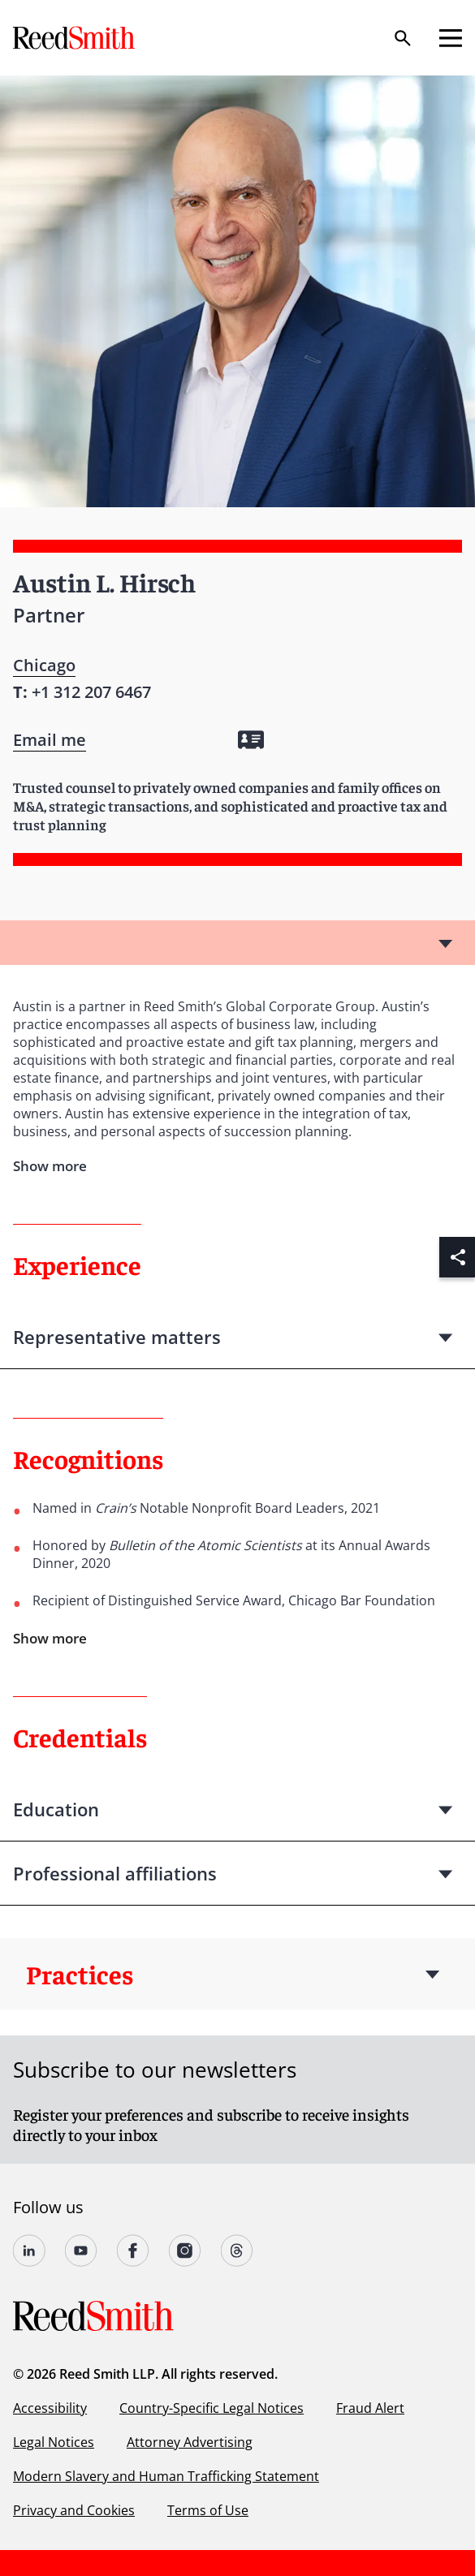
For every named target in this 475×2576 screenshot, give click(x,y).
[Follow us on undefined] (29, 2250)
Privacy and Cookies (74, 2510)
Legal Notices (53, 2442)
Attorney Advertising (190, 2442)
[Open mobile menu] (450, 38)
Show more (50, 1638)
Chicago (44, 665)
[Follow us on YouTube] (81, 2250)
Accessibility (50, 2408)
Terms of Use (207, 2510)
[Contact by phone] (91, 692)
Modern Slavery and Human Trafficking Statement (166, 2476)
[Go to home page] (75, 37)
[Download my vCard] (251, 739)
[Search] (402, 38)
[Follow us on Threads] (237, 2250)
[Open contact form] (49, 740)
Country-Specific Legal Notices (211, 2408)
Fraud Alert (370, 2408)
